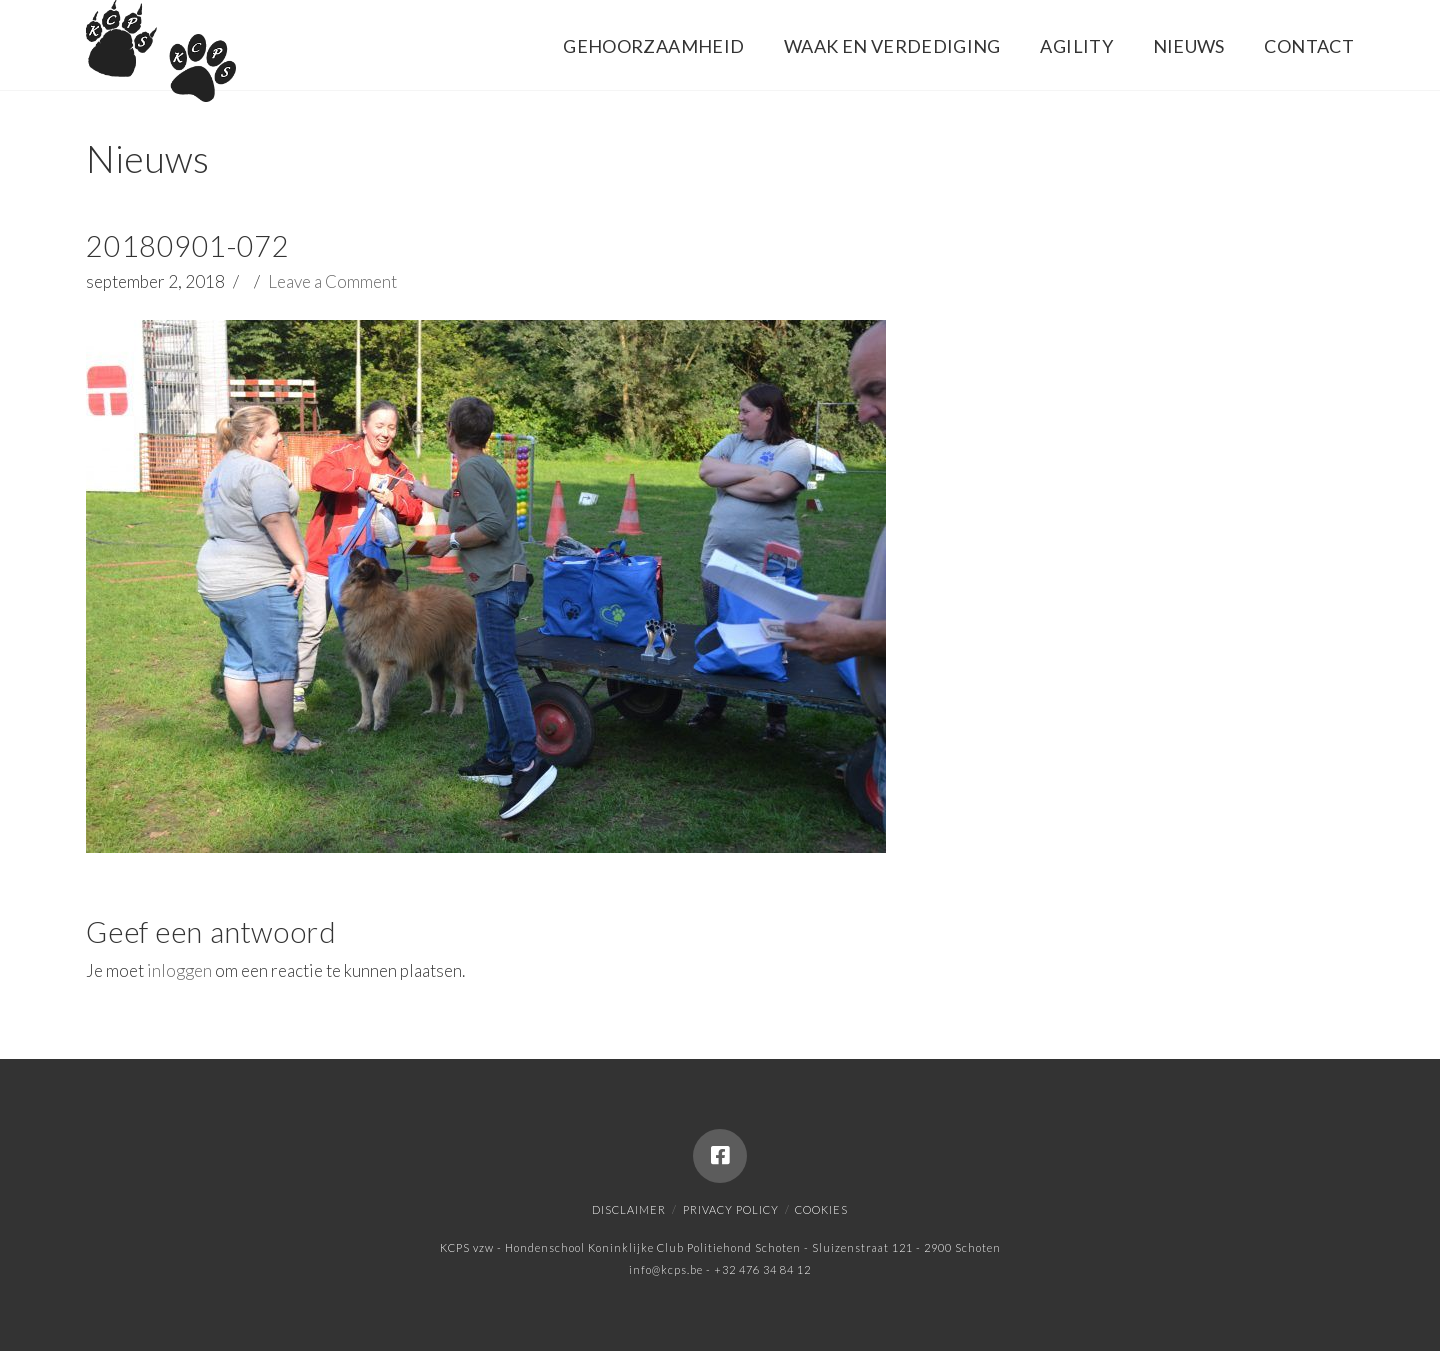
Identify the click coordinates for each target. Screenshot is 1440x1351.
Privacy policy (731, 1209)
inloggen (179, 970)
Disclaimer (629, 1209)
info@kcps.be (666, 1269)
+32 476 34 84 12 (762, 1269)
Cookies (821, 1209)
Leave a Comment (332, 281)
